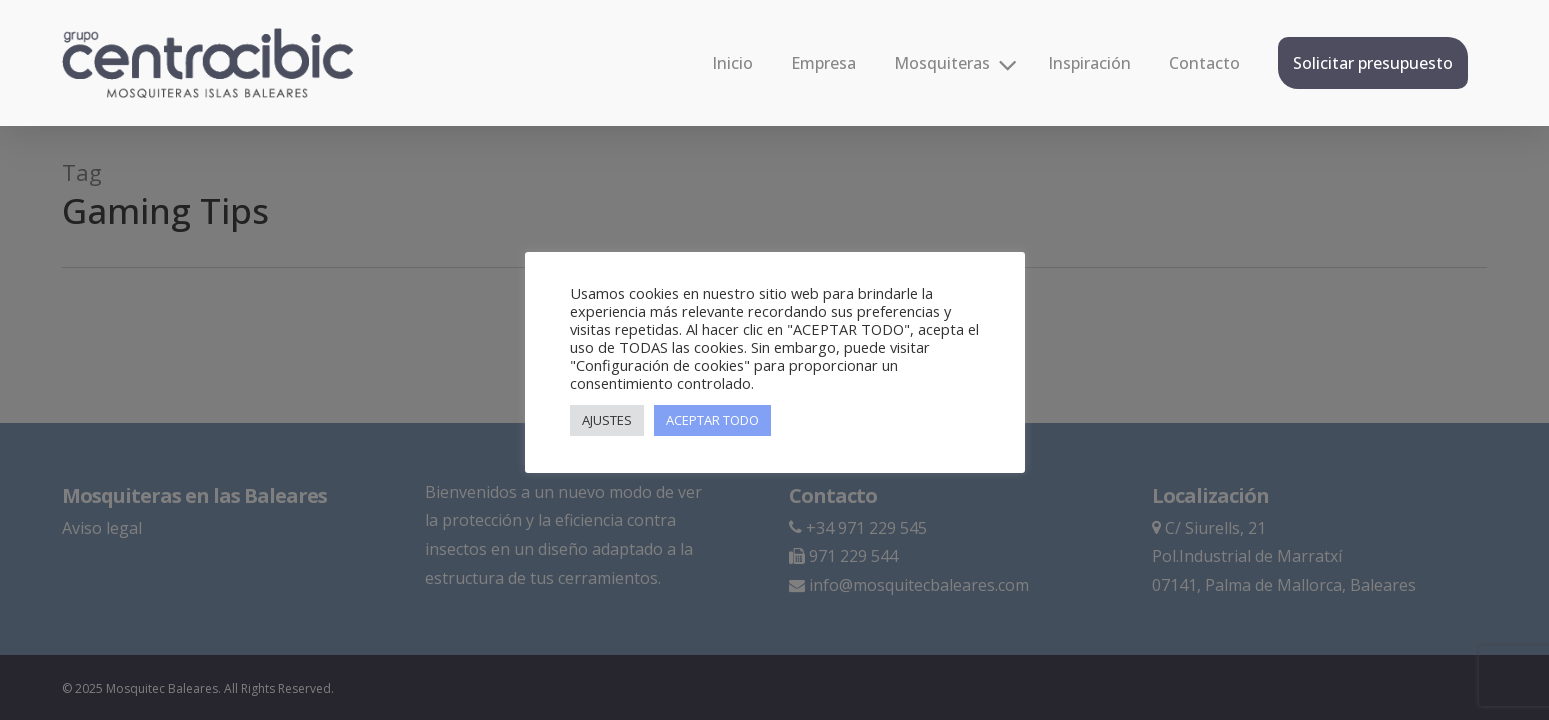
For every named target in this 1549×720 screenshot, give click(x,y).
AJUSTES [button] (607, 420)
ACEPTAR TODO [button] (712, 420)
